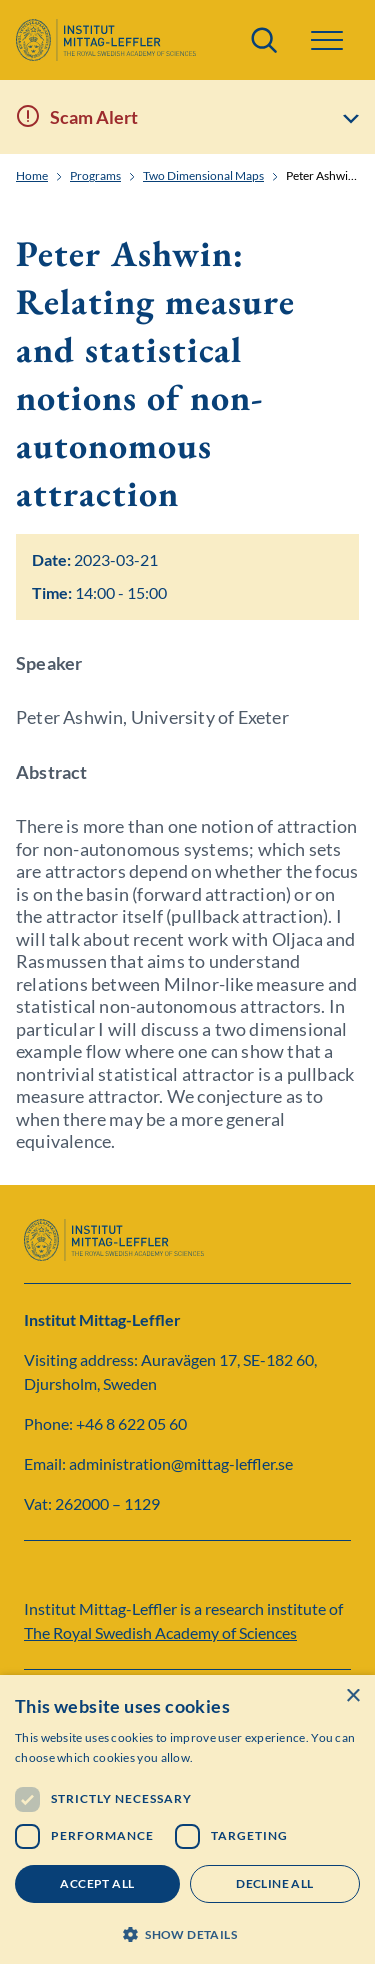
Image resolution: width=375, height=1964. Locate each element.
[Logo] (106, 40)
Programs (95, 176)
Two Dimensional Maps (203, 176)
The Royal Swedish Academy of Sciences (160, 1632)
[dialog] (187, 1819)
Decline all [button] (274, 1883)
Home (32, 176)
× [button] (352, 1696)
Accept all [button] (97, 1883)
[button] (327, 40)
